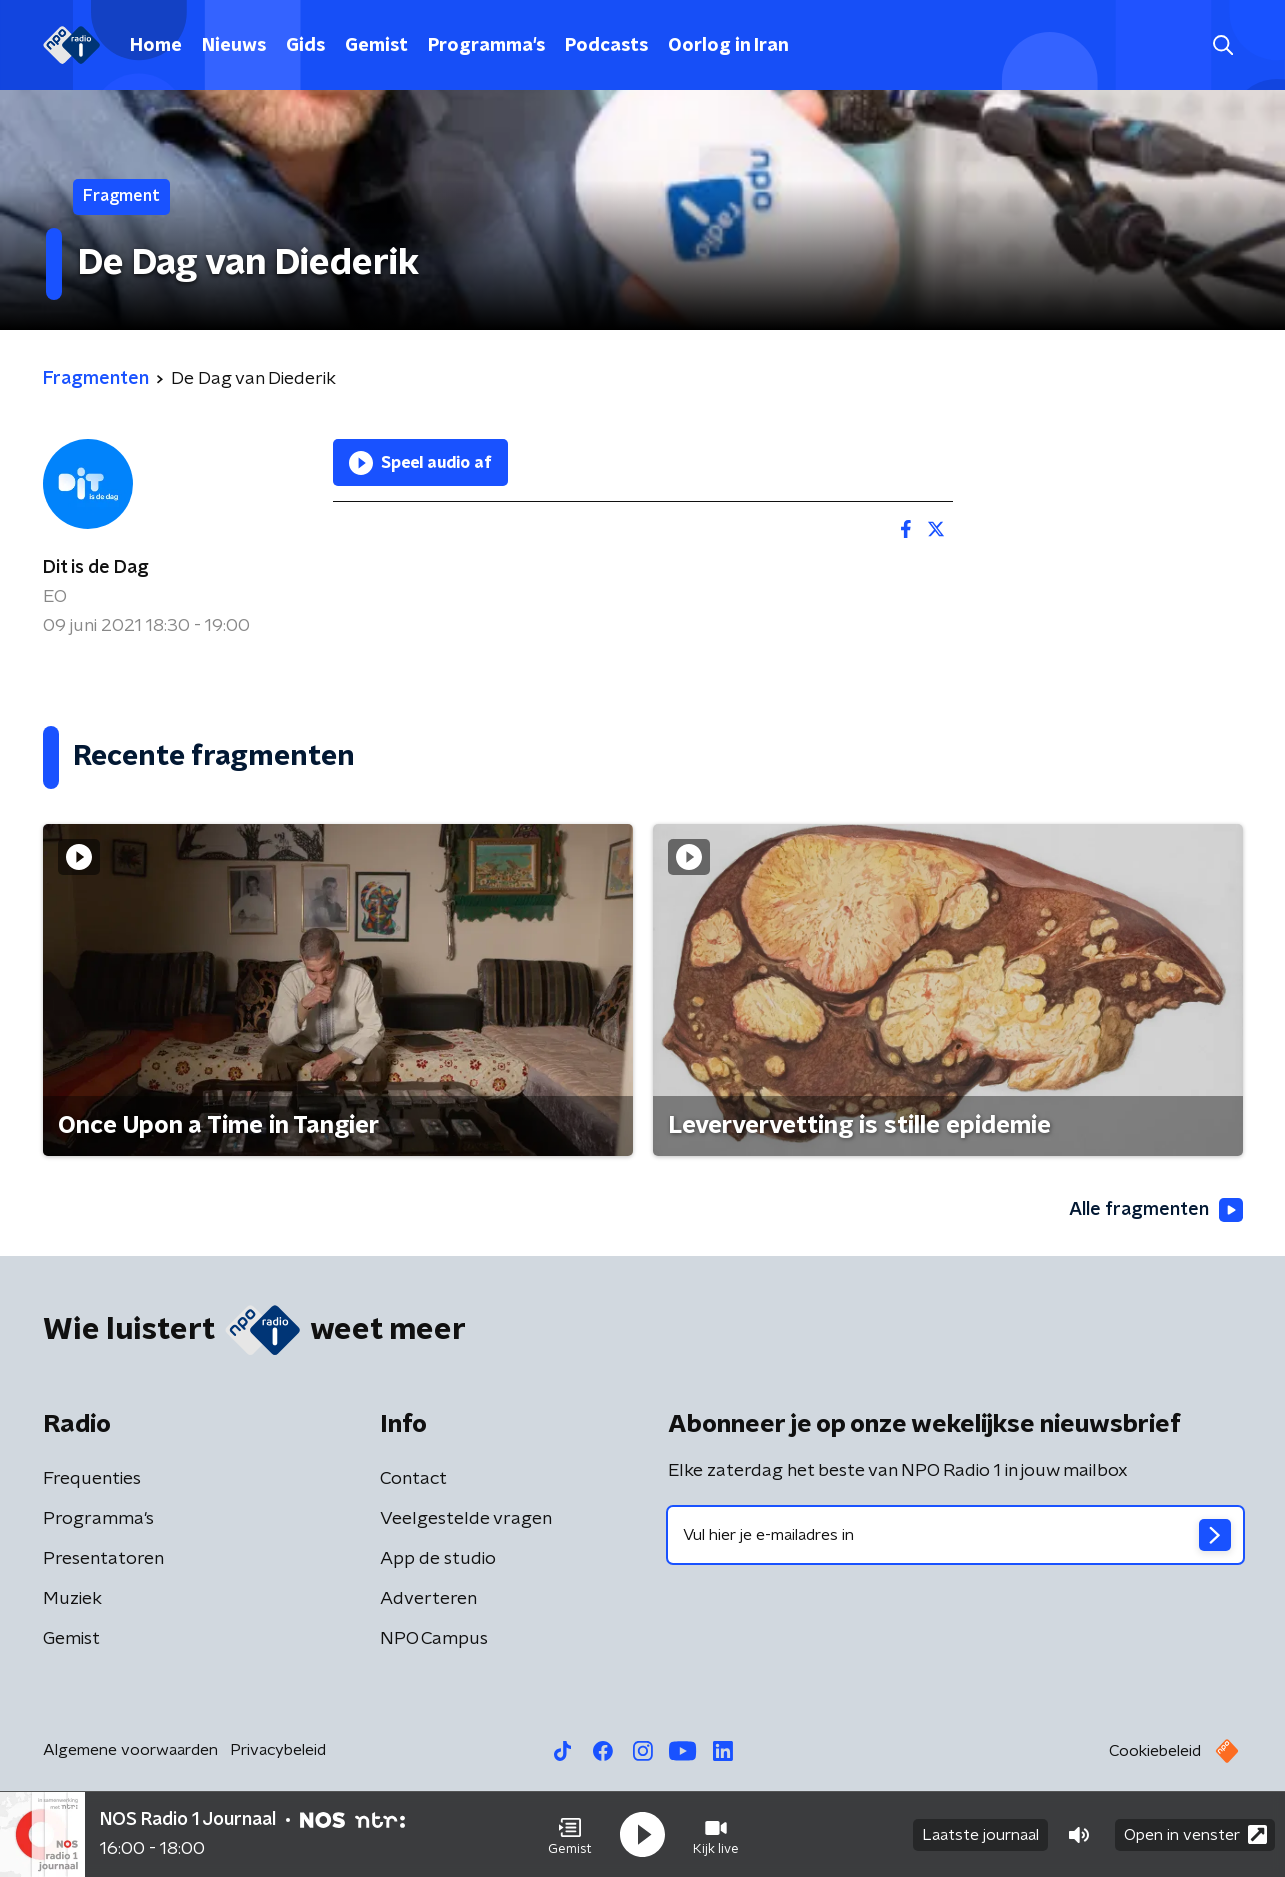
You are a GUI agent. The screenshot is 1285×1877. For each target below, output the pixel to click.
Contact (413, 1479)
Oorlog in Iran (728, 46)
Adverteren (428, 1599)
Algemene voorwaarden (130, 1750)
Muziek (72, 1599)
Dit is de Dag (96, 568)
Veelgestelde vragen (466, 1519)
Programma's (486, 46)
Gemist (376, 46)
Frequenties (92, 1479)
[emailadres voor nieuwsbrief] (955, 1535)
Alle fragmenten (1156, 1210)
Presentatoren (103, 1559)
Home (156, 46)
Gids (305, 46)
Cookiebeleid (1155, 1751)
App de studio (438, 1559)
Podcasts (606, 46)
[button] (570, 1835)
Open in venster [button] (1195, 1834)
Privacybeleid (278, 1750)
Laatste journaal (980, 1835)
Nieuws (234, 46)
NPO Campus (434, 1639)
